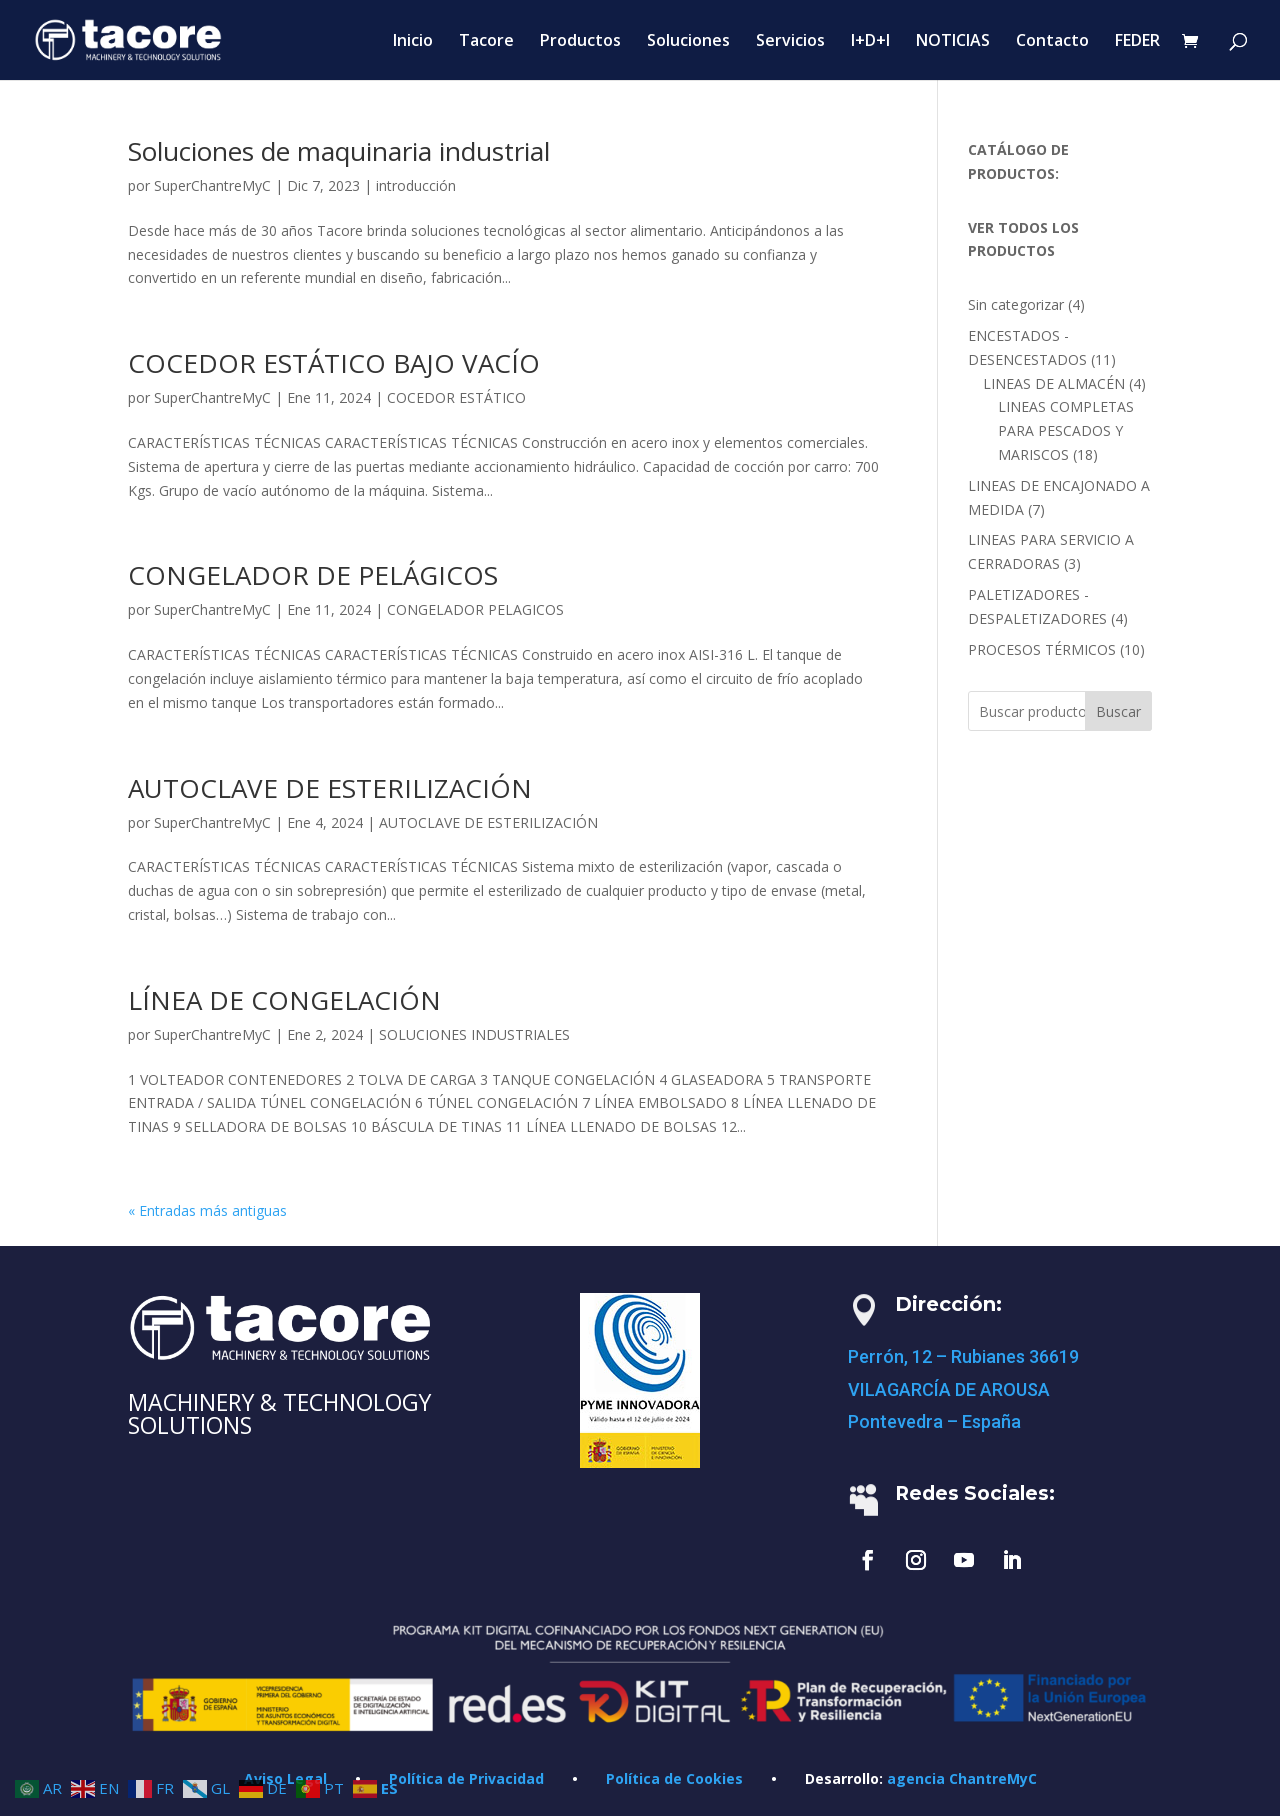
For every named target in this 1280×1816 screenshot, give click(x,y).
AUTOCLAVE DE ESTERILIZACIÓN (330, 788)
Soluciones (688, 42)
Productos (580, 42)
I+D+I (870, 42)
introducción (416, 185)
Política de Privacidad (466, 1778)
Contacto (1052, 42)
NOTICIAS (953, 42)
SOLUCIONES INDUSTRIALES (474, 1034)
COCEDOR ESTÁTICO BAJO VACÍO (334, 363)
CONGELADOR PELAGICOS (475, 609)
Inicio (413, 42)
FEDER (1137, 42)
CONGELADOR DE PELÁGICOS (313, 575)
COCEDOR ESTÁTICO (456, 397)
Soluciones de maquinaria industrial (339, 151)
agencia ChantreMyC (962, 1778)
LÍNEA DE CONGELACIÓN (284, 1000)
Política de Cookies (674, 1778)
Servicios (790, 42)
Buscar (1118, 711)
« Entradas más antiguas (207, 1210)
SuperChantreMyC (212, 185)
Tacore (486, 42)
